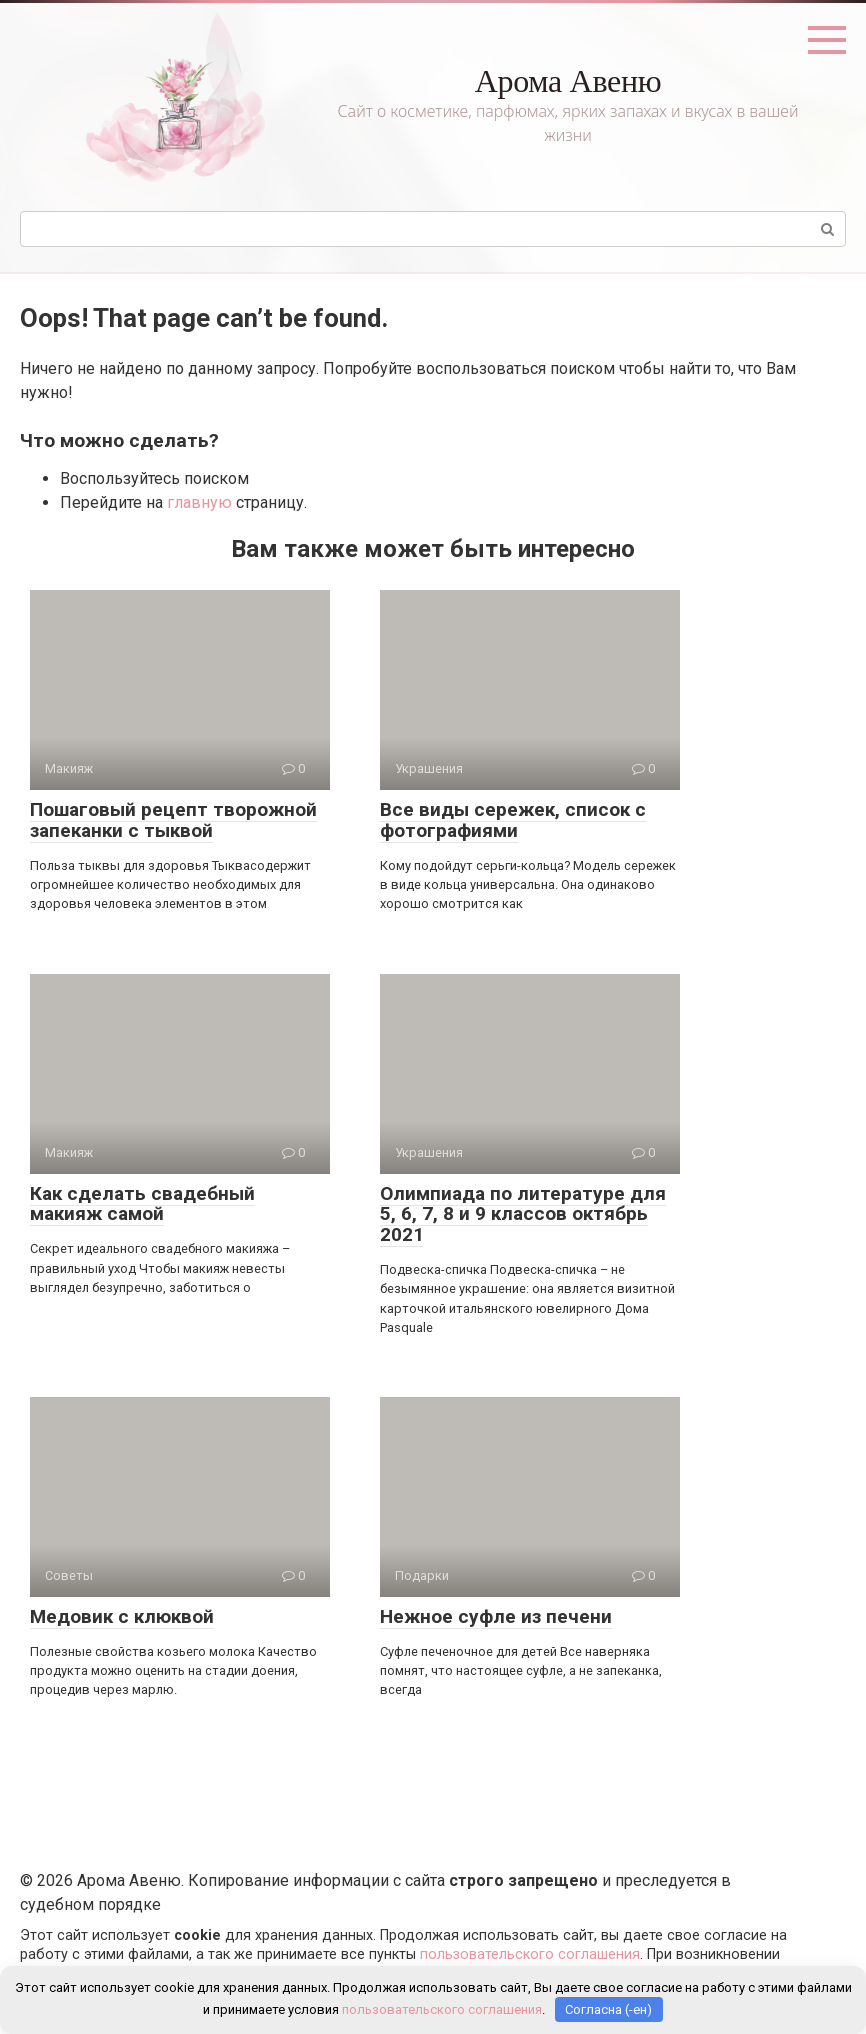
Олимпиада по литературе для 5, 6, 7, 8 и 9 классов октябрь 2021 (523, 1214)
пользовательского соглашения (530, 1954)
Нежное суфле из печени (496, 1616)
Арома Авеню (568, 81)
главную (199, 502)
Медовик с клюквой (122, 1616)
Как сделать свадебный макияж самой (142, 1204)
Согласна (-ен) (608, 2009)
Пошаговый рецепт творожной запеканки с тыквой (173, 820)
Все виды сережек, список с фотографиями (513, 820)
